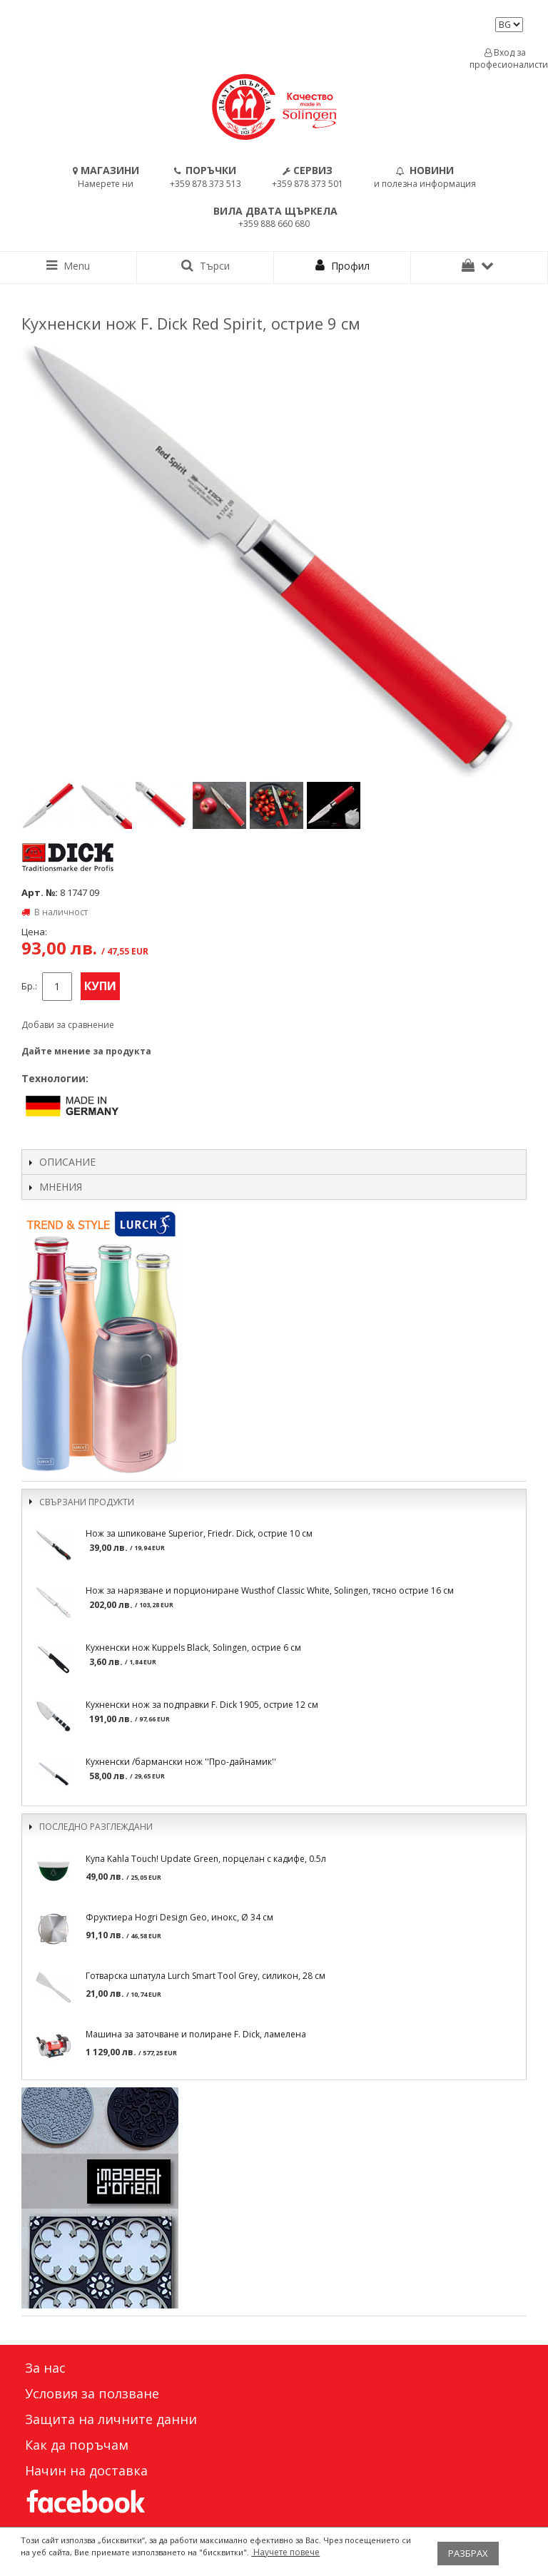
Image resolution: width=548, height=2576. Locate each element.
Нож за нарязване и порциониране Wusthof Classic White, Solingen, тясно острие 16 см (270, 1590)
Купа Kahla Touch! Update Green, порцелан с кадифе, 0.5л (206, 1859)
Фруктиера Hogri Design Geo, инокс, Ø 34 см (179, 1917)
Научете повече (285, 2552)
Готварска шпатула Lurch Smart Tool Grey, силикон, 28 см (205, 1976)
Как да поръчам (76, 2444)
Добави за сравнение (67, 1025)
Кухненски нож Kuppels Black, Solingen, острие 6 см (193, 1647)
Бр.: (29, 986)
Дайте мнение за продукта (86, 1051)
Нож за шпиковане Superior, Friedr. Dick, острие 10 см (199, 1533)
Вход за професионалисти (505, 58)
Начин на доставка (86, 2470)
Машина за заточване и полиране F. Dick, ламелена (196, 2034)
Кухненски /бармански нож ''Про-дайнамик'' (181, 1762)
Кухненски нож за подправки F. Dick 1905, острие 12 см (202, 1705)
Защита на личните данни (111, 2419)
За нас (45, 2367)
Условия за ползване (92, 2393)
